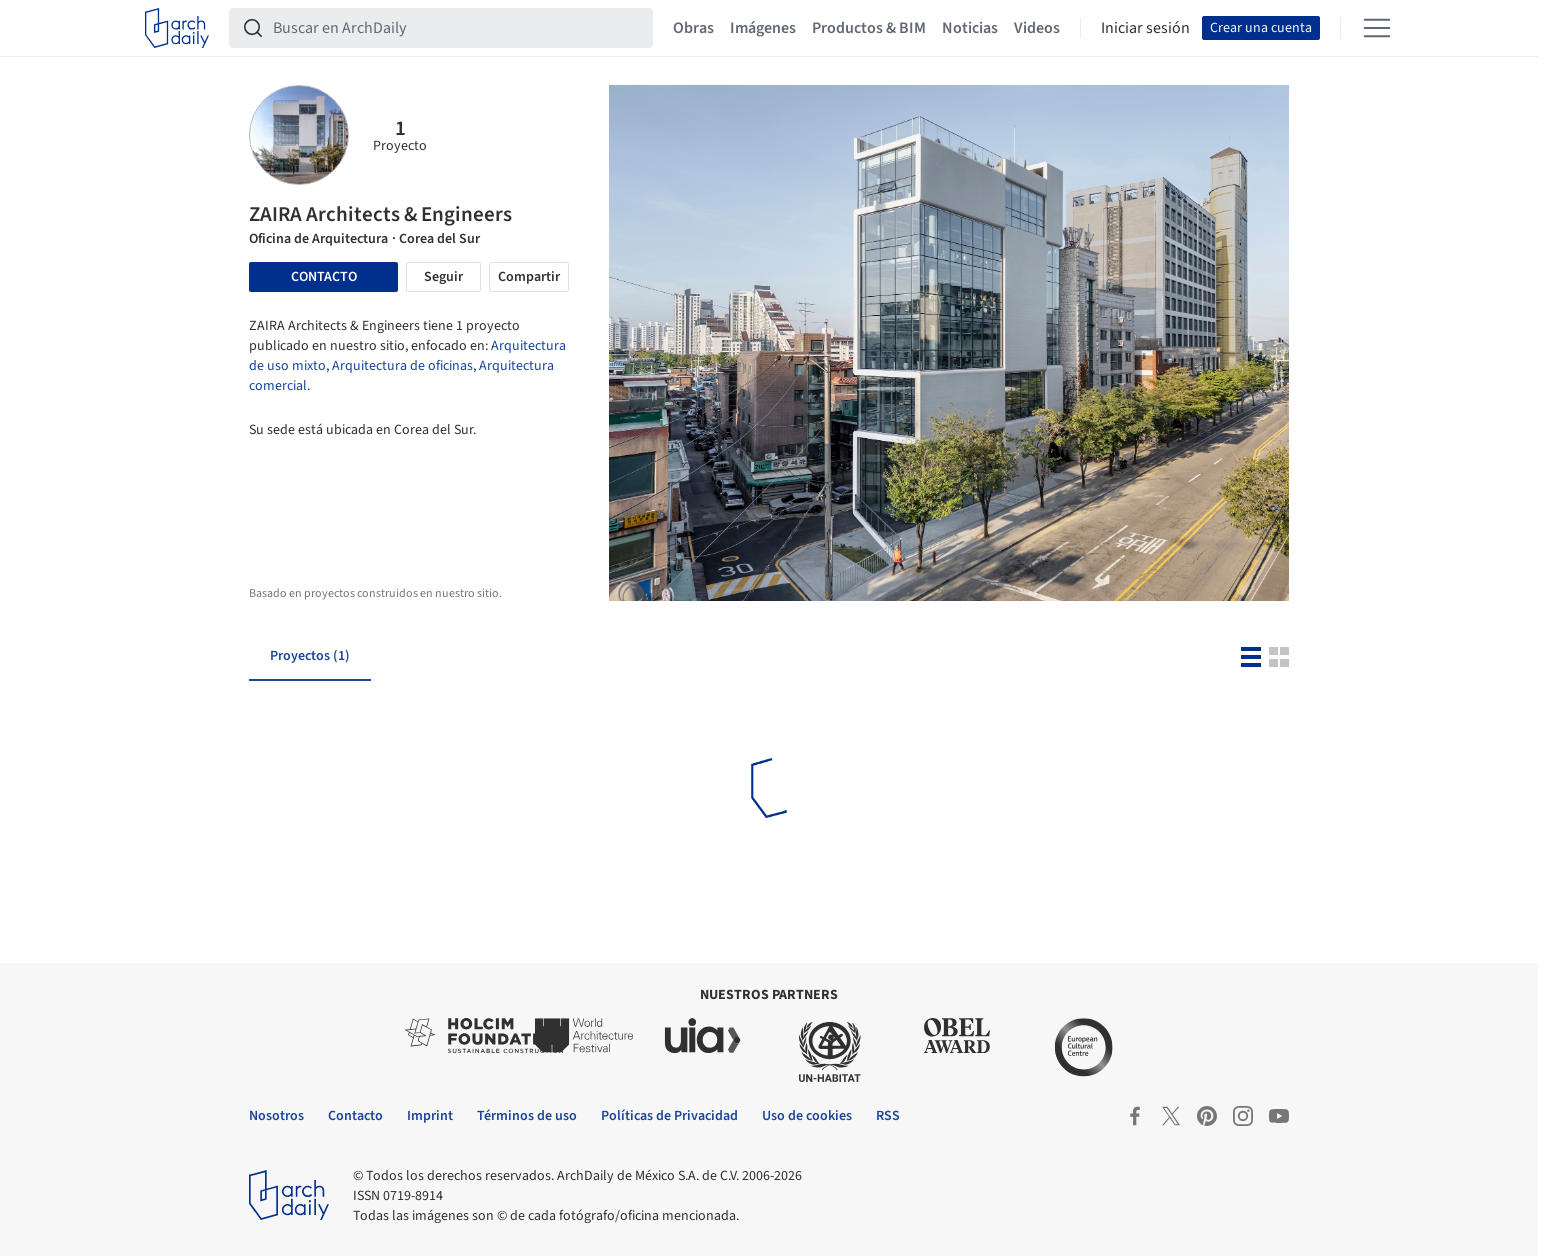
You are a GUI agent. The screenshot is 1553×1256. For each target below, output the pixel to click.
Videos (1037, 28)
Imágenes (763, 28)
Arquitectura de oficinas (402, 366)
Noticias (970, 28)
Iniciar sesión (1145, 28)
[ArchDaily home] (177, 28)
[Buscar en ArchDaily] (457, 28)
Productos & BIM (869, 28)
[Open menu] (1377, 28)
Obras (693, 28)
